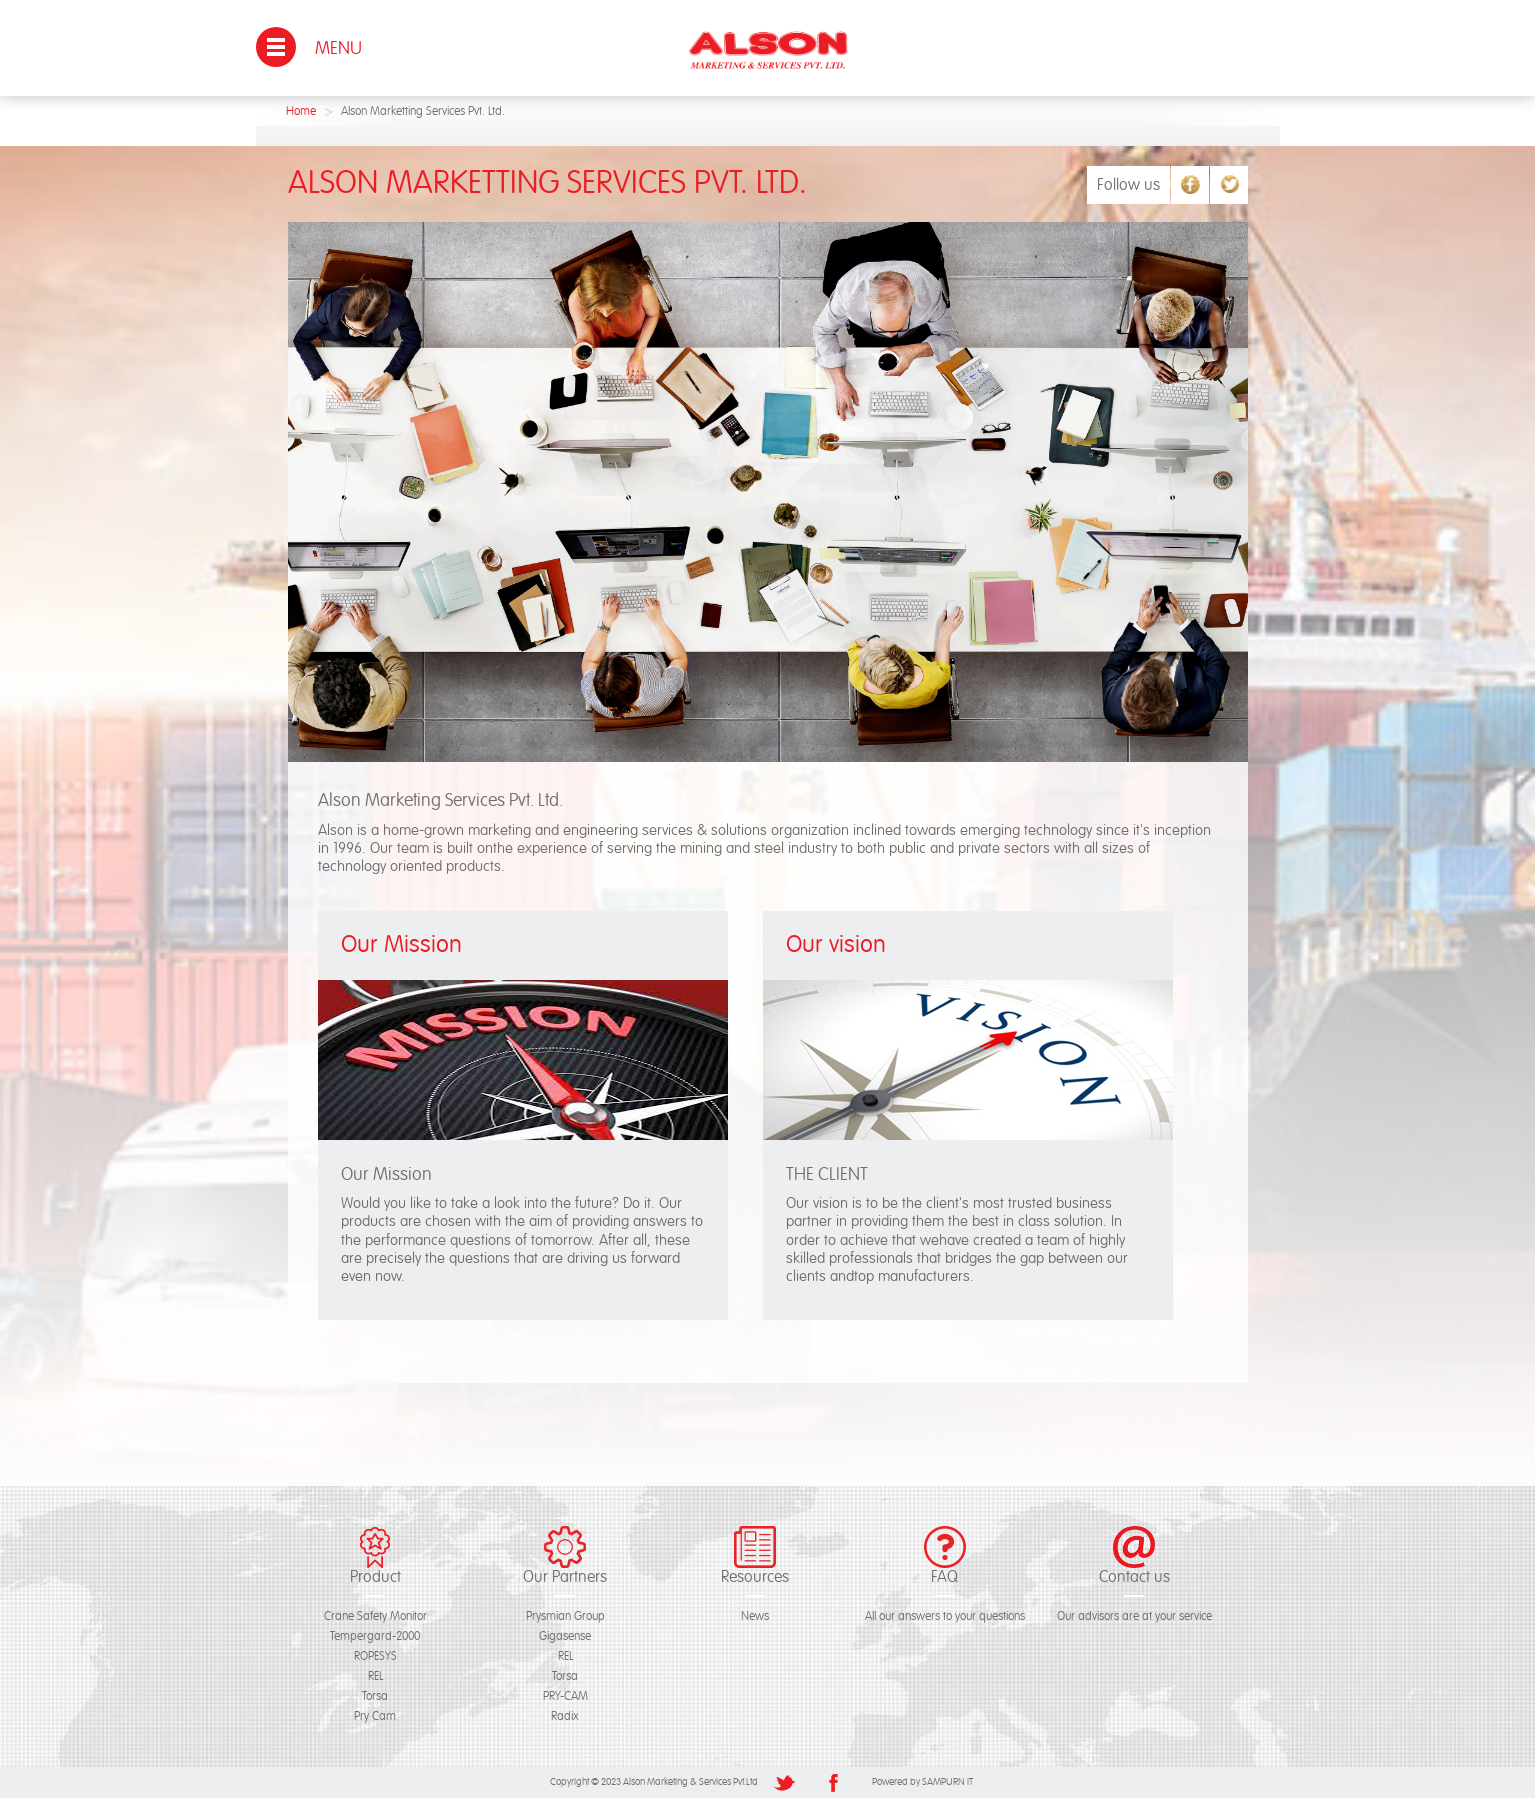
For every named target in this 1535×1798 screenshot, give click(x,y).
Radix (565, 1716)
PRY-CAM (565, 1696)
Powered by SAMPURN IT (922, 1782)
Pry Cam (375, 1716)
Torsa (375, 1696)
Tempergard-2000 (375, 1636)
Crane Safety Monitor (375, 1616)
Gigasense (565, 1636)
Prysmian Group (565, 1616)
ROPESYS (375, 1656)
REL (375, 1676)
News (755, 1616)
